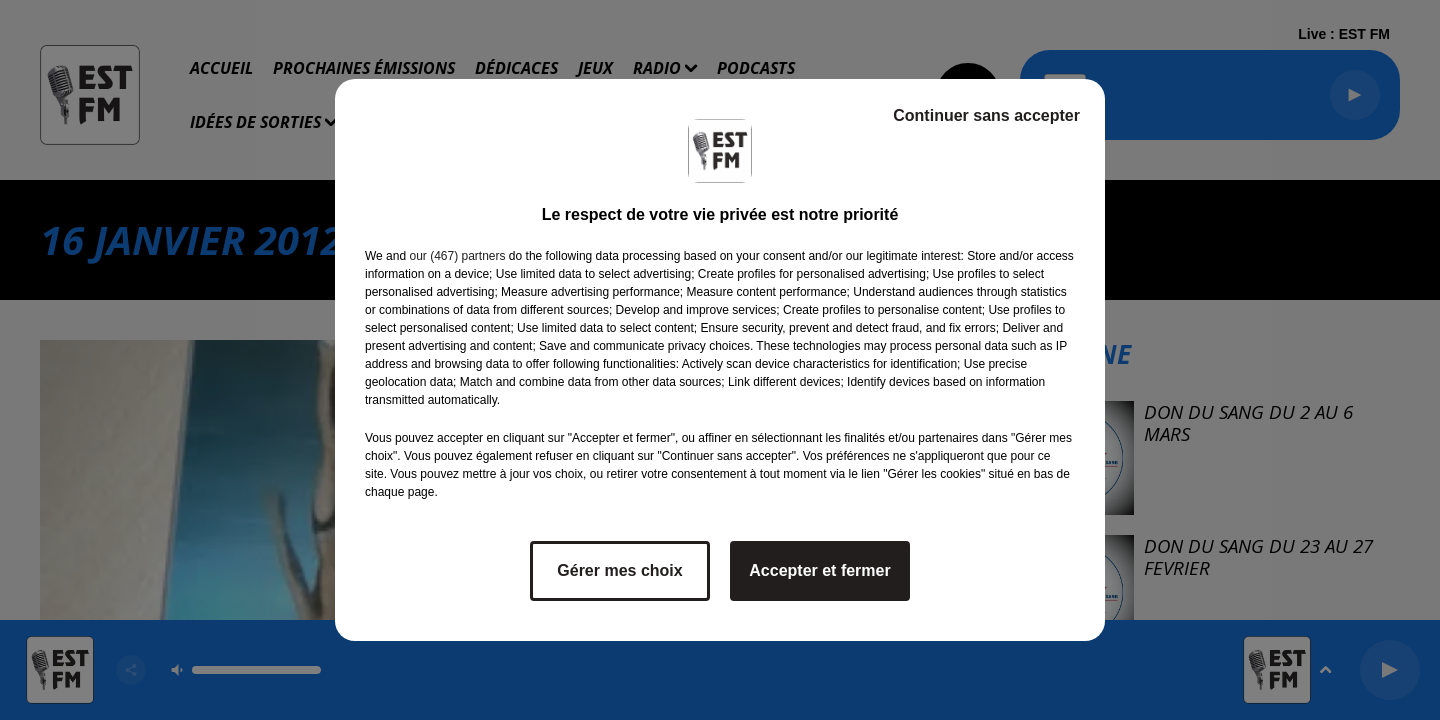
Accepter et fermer (819, 570)
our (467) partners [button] (457, 256)
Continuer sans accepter (986, 115)
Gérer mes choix (619, 570)
